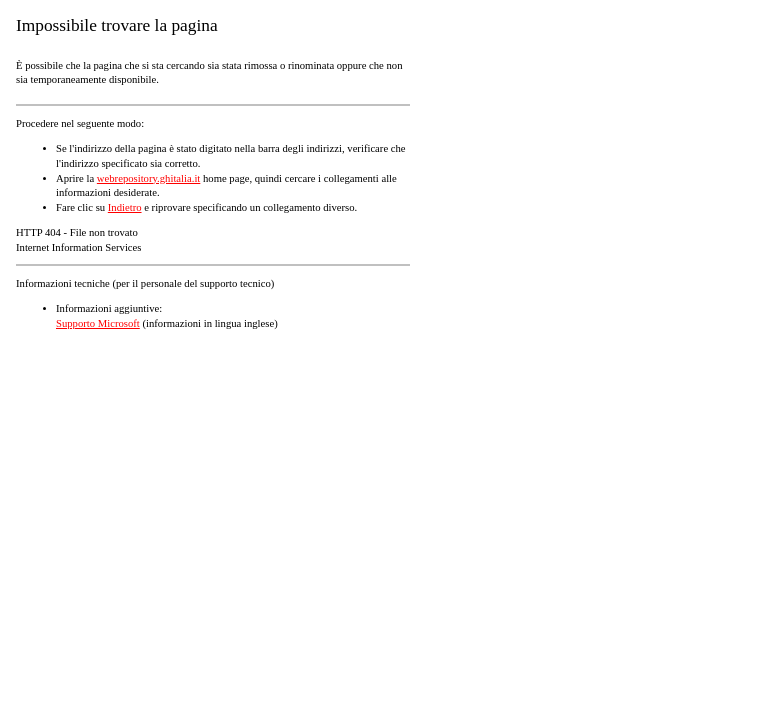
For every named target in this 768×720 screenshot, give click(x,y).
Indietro (125, 207)
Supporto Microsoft (98, 323)
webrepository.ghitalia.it (148, 178)
